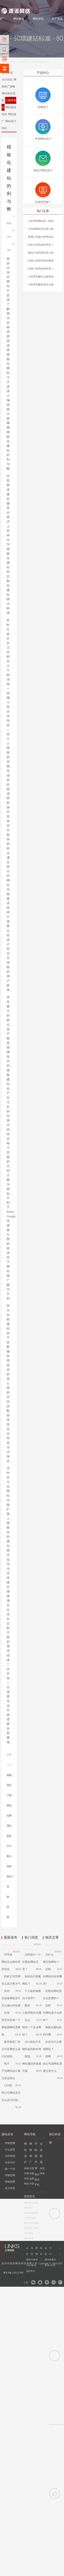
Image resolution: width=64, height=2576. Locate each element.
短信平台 (30, 2271)
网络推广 (37, 4)
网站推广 (29, 2208)
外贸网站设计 (43, 2254)
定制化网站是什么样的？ (52, 2012)
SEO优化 (28, 2233)
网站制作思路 (31, 2223)
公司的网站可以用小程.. (41, 229)
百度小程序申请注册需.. (41, 260)
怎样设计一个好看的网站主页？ (31, 1962)
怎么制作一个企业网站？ (31, 2027)
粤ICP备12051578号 (13, 2272)
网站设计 (26, 4)
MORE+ (17, 1951)
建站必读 (29, 2238)
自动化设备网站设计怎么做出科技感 (11, 1998)
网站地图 (58, 4)
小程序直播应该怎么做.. (41, 284)
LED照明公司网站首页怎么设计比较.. (11, 2092)
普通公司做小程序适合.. (41, 237)
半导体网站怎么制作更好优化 (11, 1962)
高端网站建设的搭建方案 (31, 2063)
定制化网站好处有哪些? (52, 1976)
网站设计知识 (31, 2203)
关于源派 (57, 18)
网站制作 (16, 4)
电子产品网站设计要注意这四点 (11, 2071)
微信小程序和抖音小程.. (41, 252)
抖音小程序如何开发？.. (41, 244)
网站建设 (5, 4)
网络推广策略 (31, 2228)
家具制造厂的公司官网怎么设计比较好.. (11, 2049)
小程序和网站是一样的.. (41, 221)
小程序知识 (24, 62)
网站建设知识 (31, 2213)
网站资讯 (38, 18)
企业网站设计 (43, 2248)
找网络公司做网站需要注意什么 (52, 2063)
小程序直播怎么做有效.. (41, 276)
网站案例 (18, 18)
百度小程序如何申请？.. (41, 268)
